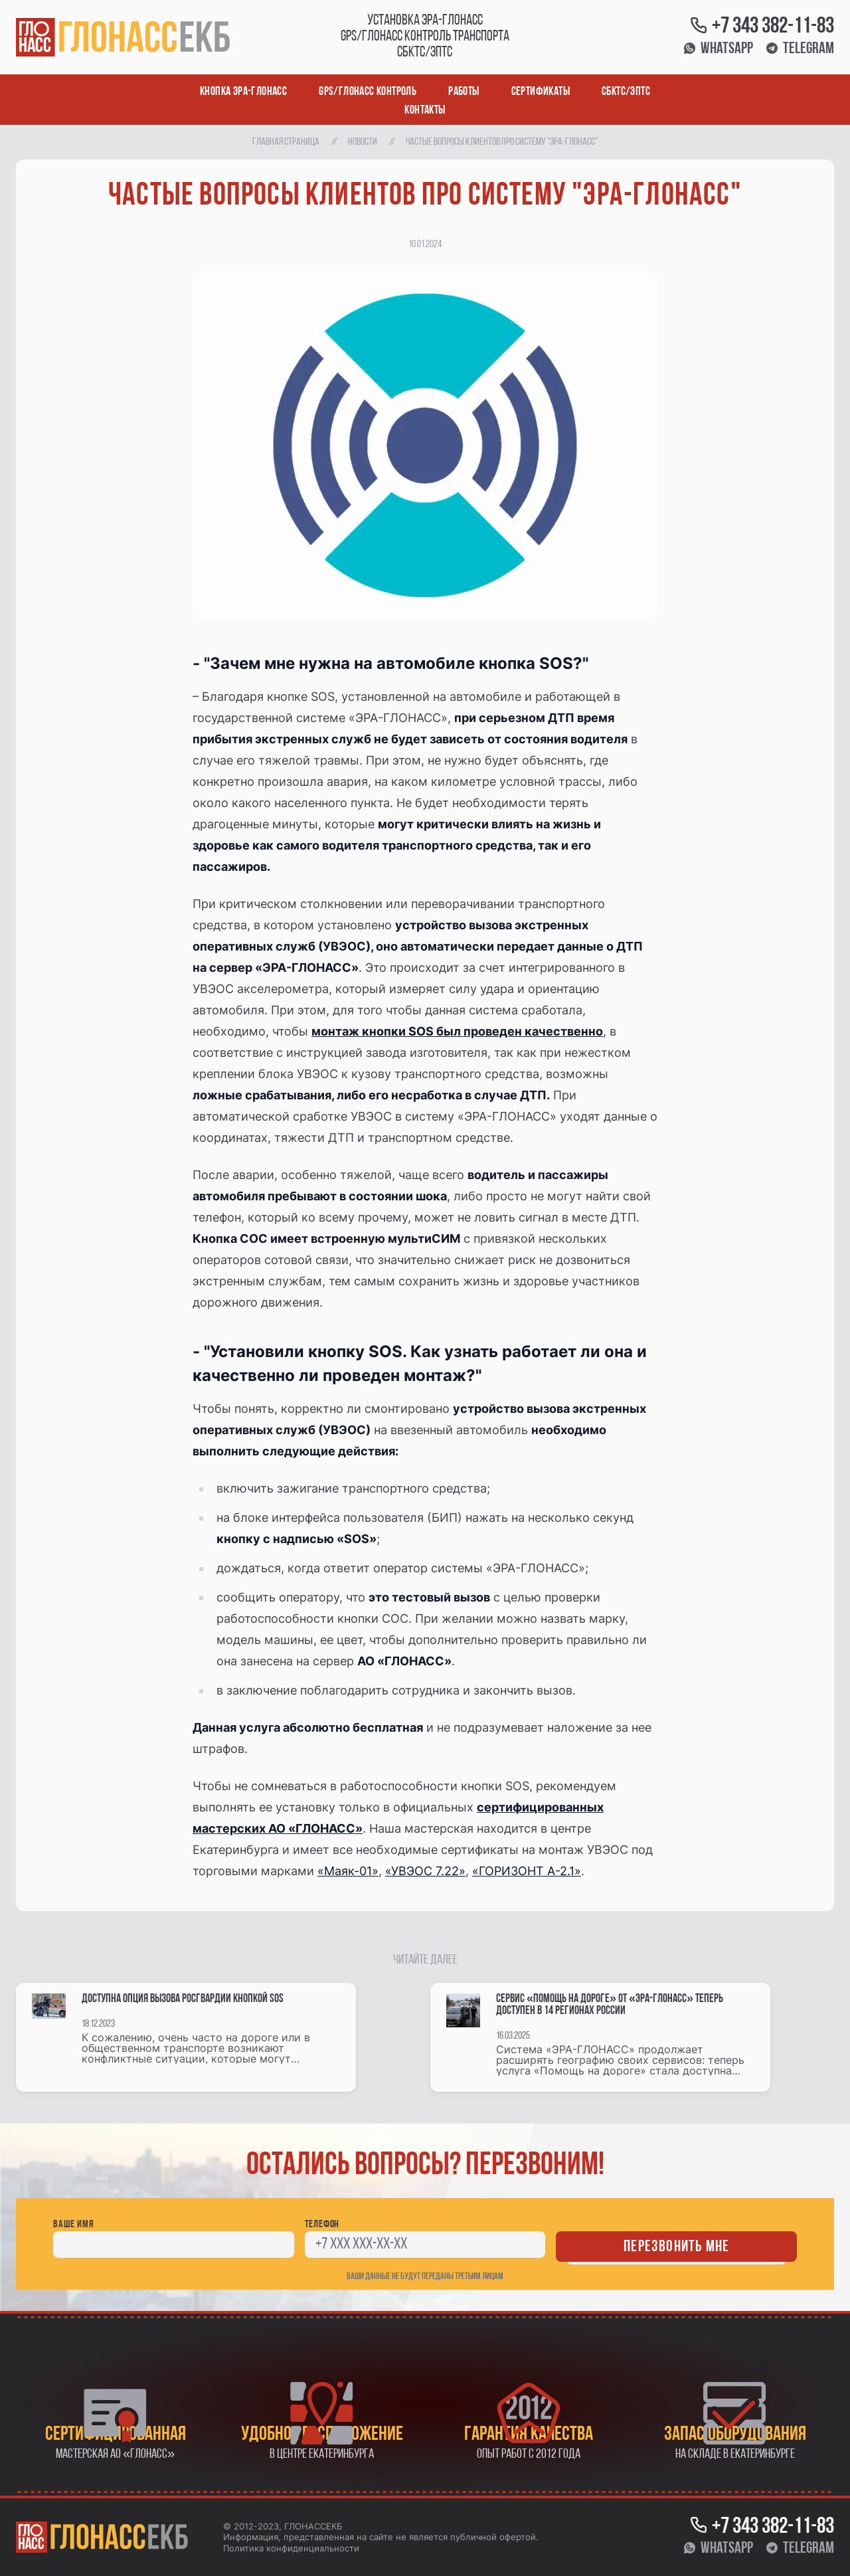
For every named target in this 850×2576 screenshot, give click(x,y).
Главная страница (285, 142)
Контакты (424, 110)
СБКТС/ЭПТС (626, 92)
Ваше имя (73, 2224)
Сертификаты (540, 92)
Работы (463, 92)
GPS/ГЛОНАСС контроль (367, 92)
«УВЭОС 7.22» (425, 1871)
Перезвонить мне (676, 2247)
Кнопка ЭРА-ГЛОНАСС (243, 92)
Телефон (322, 2224)
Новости (362, 142)
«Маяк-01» (348, 1871)
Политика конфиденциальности (291, 2548)
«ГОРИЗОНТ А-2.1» (526, 1871)
